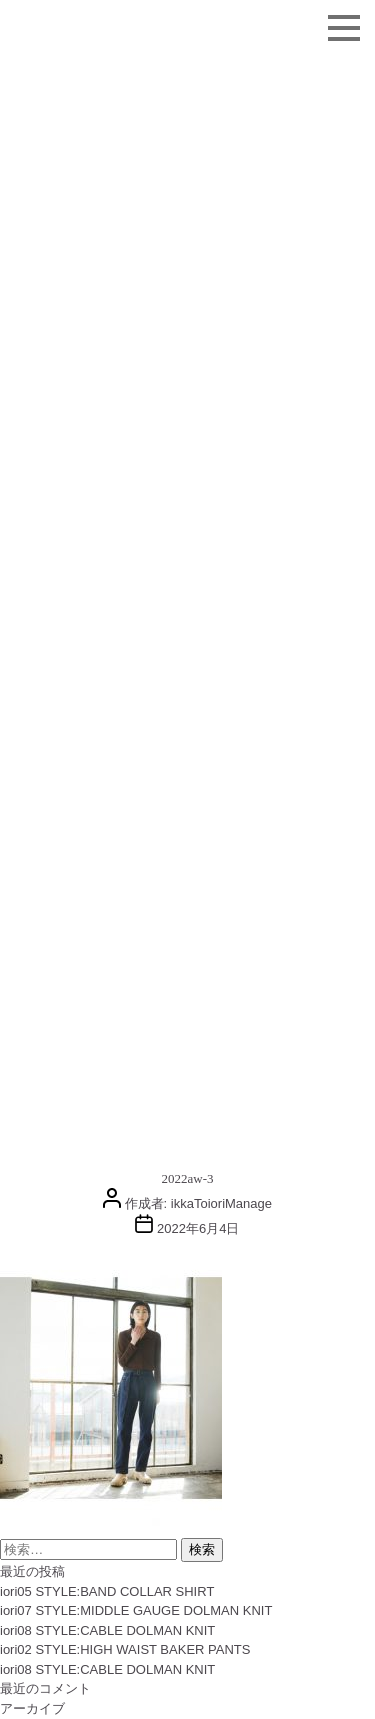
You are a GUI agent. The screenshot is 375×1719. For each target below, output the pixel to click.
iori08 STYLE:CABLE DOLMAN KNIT (107, 1630)
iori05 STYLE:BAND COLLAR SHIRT (107, 1591)
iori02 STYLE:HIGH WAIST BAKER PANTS (125, 1649)
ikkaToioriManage (221, 1203)
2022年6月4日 (198, 1228)
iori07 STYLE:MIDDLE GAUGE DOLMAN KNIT (136, 1610)
